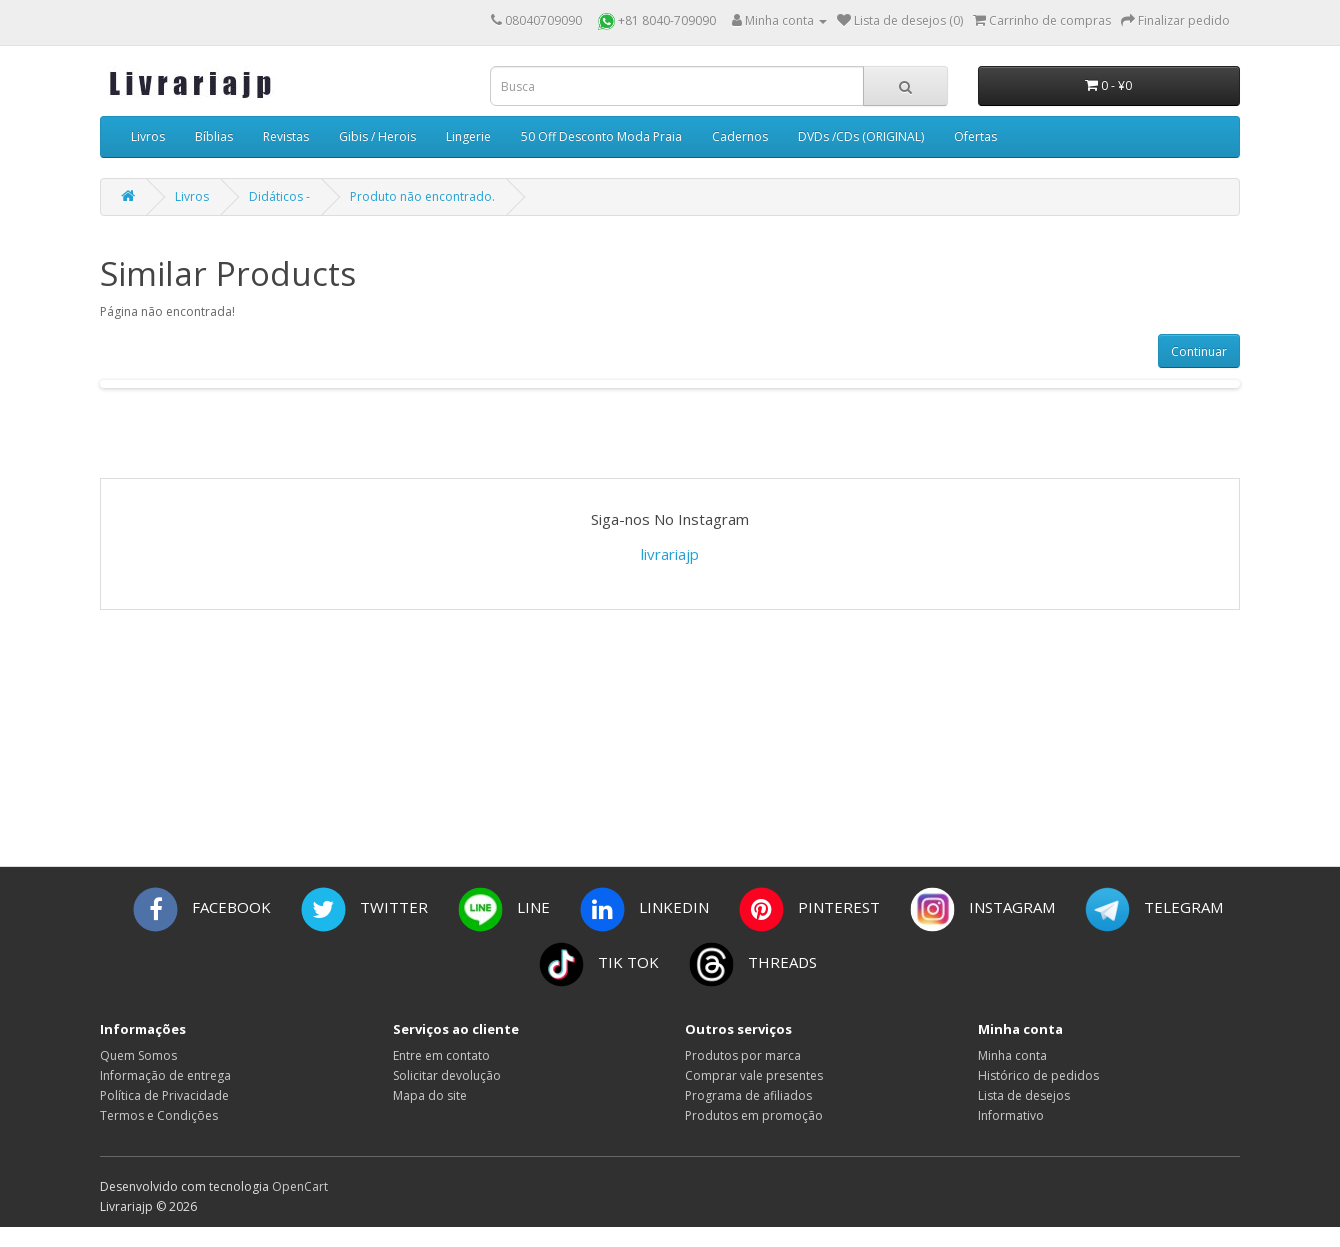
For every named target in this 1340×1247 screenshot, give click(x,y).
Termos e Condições (159, 1115)
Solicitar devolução (447, 1075)
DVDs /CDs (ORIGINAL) (861, 136)
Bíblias (214, 136)
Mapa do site (430, 1095)
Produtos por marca (743, 1055)
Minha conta (1012, 1055)
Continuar (1199, 351)
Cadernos (740, 136)
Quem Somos (138, 1055)
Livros (148, 136)
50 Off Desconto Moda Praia (601, 136)
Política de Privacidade (164, 1095)
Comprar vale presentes (754, 1075)
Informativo (1011, 1115)
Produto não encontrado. (422, 196)
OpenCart (300, 1186)
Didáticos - (279, 196)
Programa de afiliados (748, 1095)
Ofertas (975, 136)
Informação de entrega (165, 1075)
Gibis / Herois (377, 136)
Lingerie (468, 136)
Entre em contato (441, 1055)
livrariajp (670, 554)
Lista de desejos (1024, 1095)
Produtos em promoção (754, 1115)
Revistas (286, 136)
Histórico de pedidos (1038, 1075)
